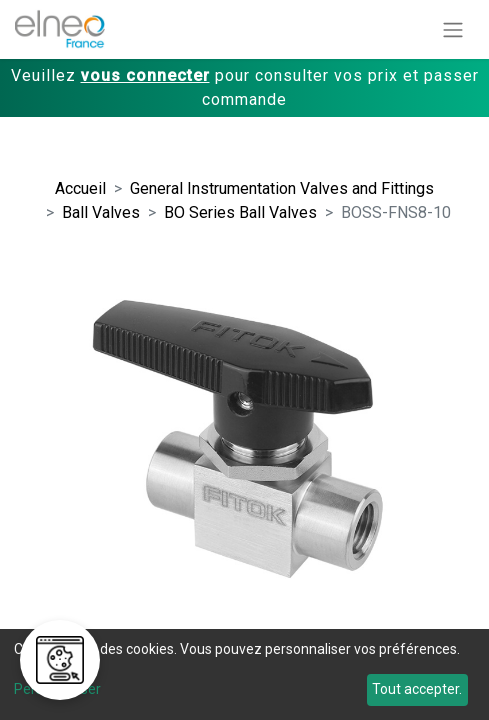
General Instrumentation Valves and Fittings (282, 188)
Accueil (80, 188)
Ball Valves (101, 212)
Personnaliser (57, 689)
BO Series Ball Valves (240, 212)
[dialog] (244, 674)
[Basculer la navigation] (453, 29)
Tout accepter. (417, 689)
